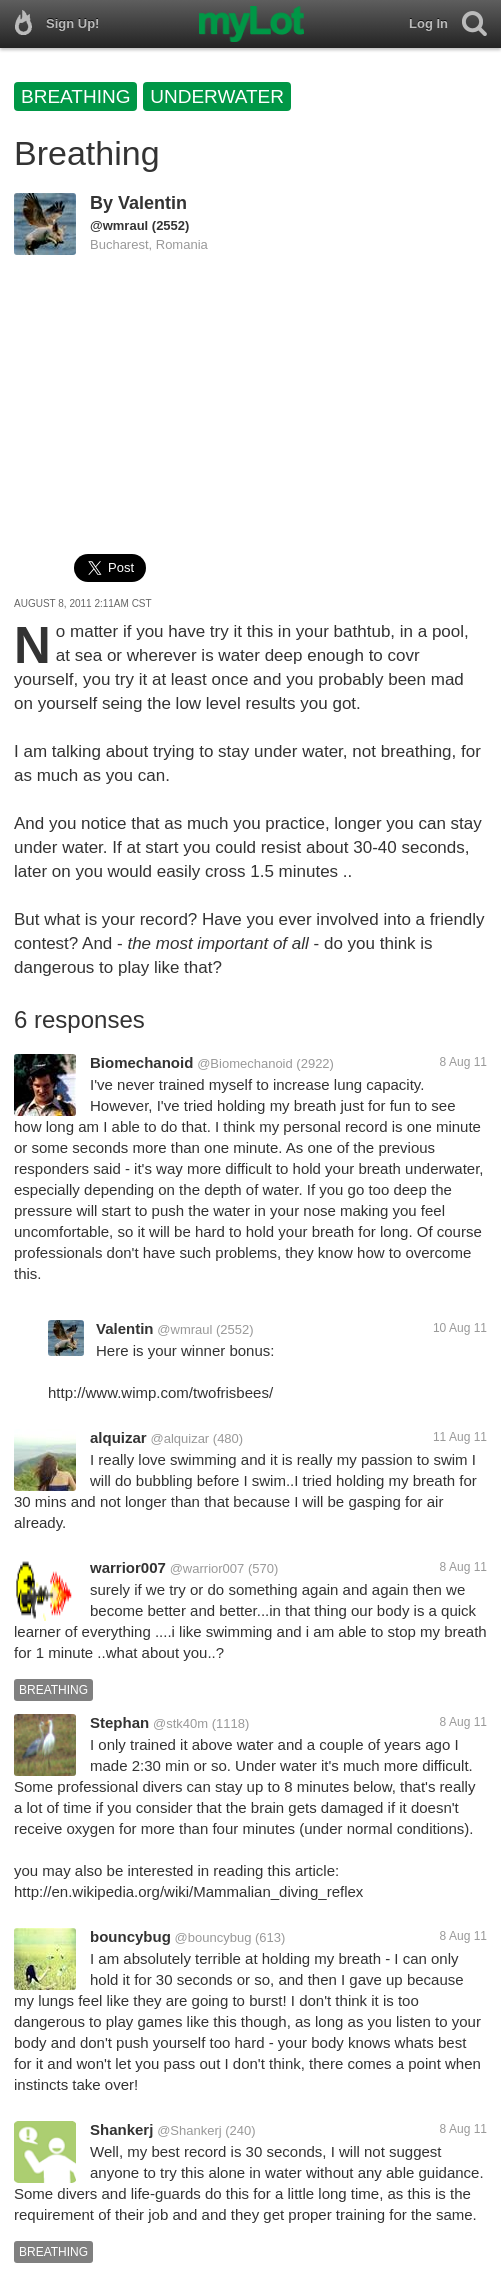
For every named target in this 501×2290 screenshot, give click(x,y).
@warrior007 (207, 1568)
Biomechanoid (141, 1062)
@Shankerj (189, 2130)
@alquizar (179, 1438)
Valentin (152, 203)
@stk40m (180, 1723)
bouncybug (130, 1936)
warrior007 (128, 1567)
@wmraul (119, 225)
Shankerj (121, 2129)
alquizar (118, 1437)
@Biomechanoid (245, 1063)
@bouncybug (213, 1937)
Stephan (119, 1722)
